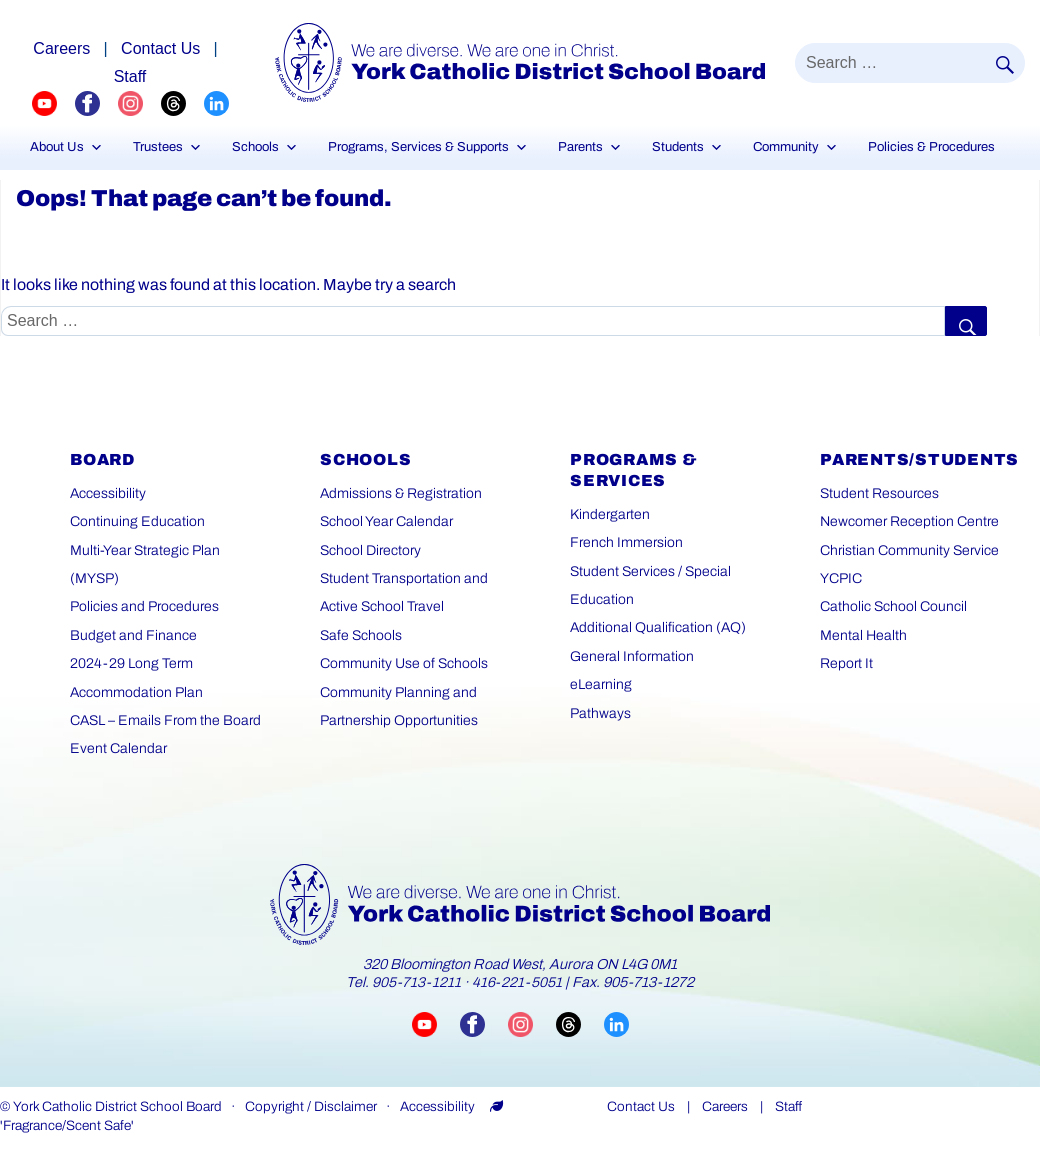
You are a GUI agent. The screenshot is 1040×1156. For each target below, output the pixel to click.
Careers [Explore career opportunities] (61, 48)
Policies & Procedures (931, 147)
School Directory (370, 550)
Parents (590, 147)
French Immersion (626, 542)
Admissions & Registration (401, 493)
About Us (66, 147)
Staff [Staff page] (130, 76)
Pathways (600, 713)
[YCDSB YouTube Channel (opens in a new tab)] (53, 103)
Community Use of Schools (404, 663)
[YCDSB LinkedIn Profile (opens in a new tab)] (216, 103)
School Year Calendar (386, 521)
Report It (846, 663)
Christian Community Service (909, 550)
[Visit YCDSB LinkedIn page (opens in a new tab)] (616, 1023)
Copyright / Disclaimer (311, 1106)
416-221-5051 (517, 982)
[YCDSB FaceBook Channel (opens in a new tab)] (96, 103)
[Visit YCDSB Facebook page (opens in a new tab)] (484, 1023)
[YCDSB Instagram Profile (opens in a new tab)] (139, 103)
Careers (725, 1106)
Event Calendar (118, 748)
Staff (788, 1106)
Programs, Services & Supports (428, 147)
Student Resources (879, 493)
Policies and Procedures (144, 606)
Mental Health (863, 635)
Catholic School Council (893, 606)
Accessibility (108, 493)
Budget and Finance (133, 635)
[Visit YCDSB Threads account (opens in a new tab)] (580, 1023)
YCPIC (841, 578)
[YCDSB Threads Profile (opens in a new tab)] (182, 103)
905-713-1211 (416, 982)
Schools (265, 147)
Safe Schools (361, 635)
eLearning (601, 684)
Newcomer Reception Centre (909, 521)
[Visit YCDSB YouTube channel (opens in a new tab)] (436, 1023)
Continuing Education (137, 521)
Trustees (167, 147)
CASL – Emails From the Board (165, 720)
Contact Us (641, 1106)
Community (795, 147)
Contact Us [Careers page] (160, 48)
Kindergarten (610, 514)
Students (687, 147)
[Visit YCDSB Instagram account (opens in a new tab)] (532, 1023)
